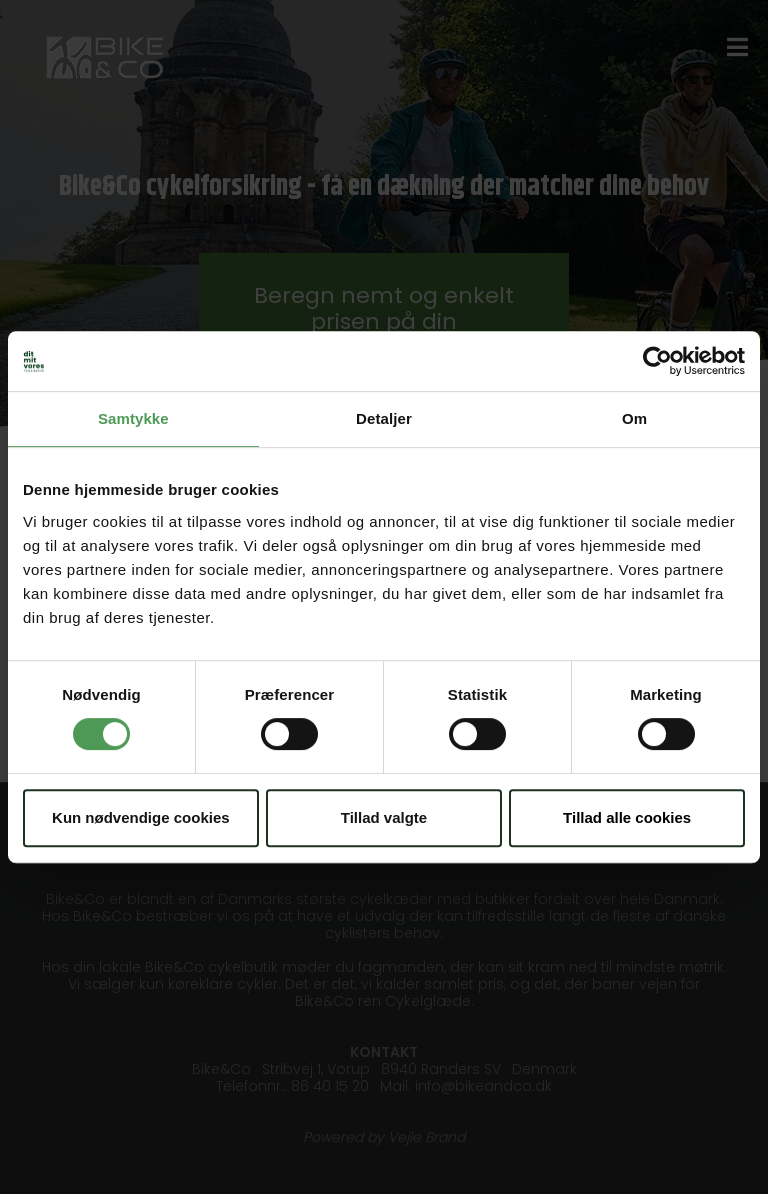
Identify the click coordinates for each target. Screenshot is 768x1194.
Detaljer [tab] (384, 418)
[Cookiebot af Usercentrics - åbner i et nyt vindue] (657, 361)
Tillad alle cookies (627, 817)
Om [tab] (634, 418)
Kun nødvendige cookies (141, 817)
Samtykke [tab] (133, 418)
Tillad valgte (384, 817)
